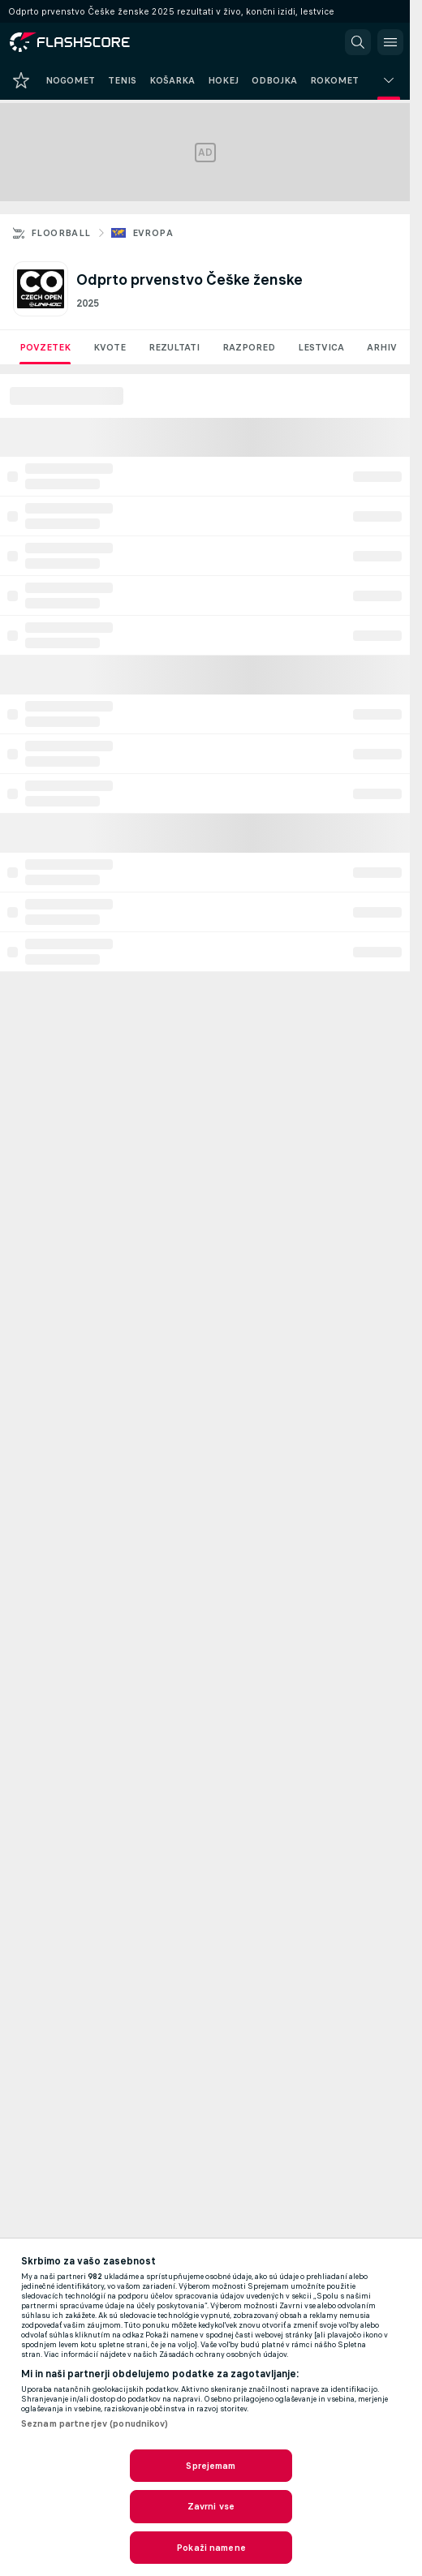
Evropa (152, 233)
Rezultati (174, 347)
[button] (358, 42)
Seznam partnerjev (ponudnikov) (95, 2423)
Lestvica (321, 347)
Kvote (109, 347)
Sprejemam (210, 2465)
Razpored (248, 347)
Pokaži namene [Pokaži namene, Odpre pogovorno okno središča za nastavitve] (211, 2547)
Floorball (61, 233)
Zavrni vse (211, 2506)
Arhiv (382, 347)
